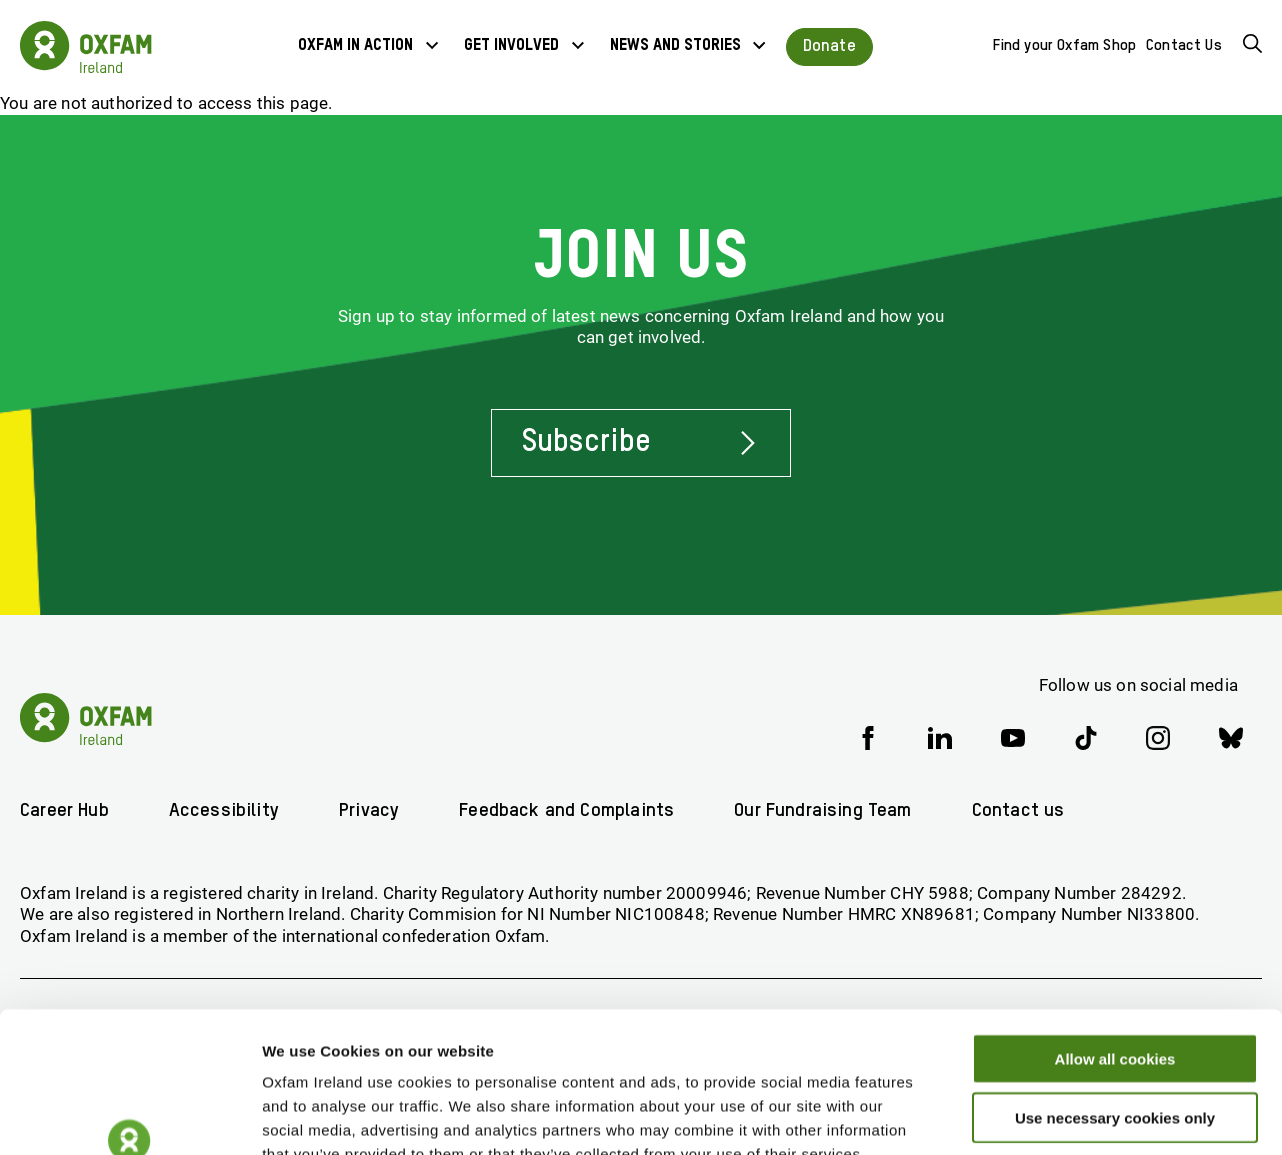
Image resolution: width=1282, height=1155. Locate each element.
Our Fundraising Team (822, 810)
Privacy (369, 810)
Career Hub (64, 810)
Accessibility (224, 810)
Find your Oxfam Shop (1064, 45)
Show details (1049, 1115)
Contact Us (1184, 45)
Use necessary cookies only (1115, 998)
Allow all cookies (1115, 939)
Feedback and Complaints (566, 810)
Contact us (1018, 810)
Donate (829, 46)
